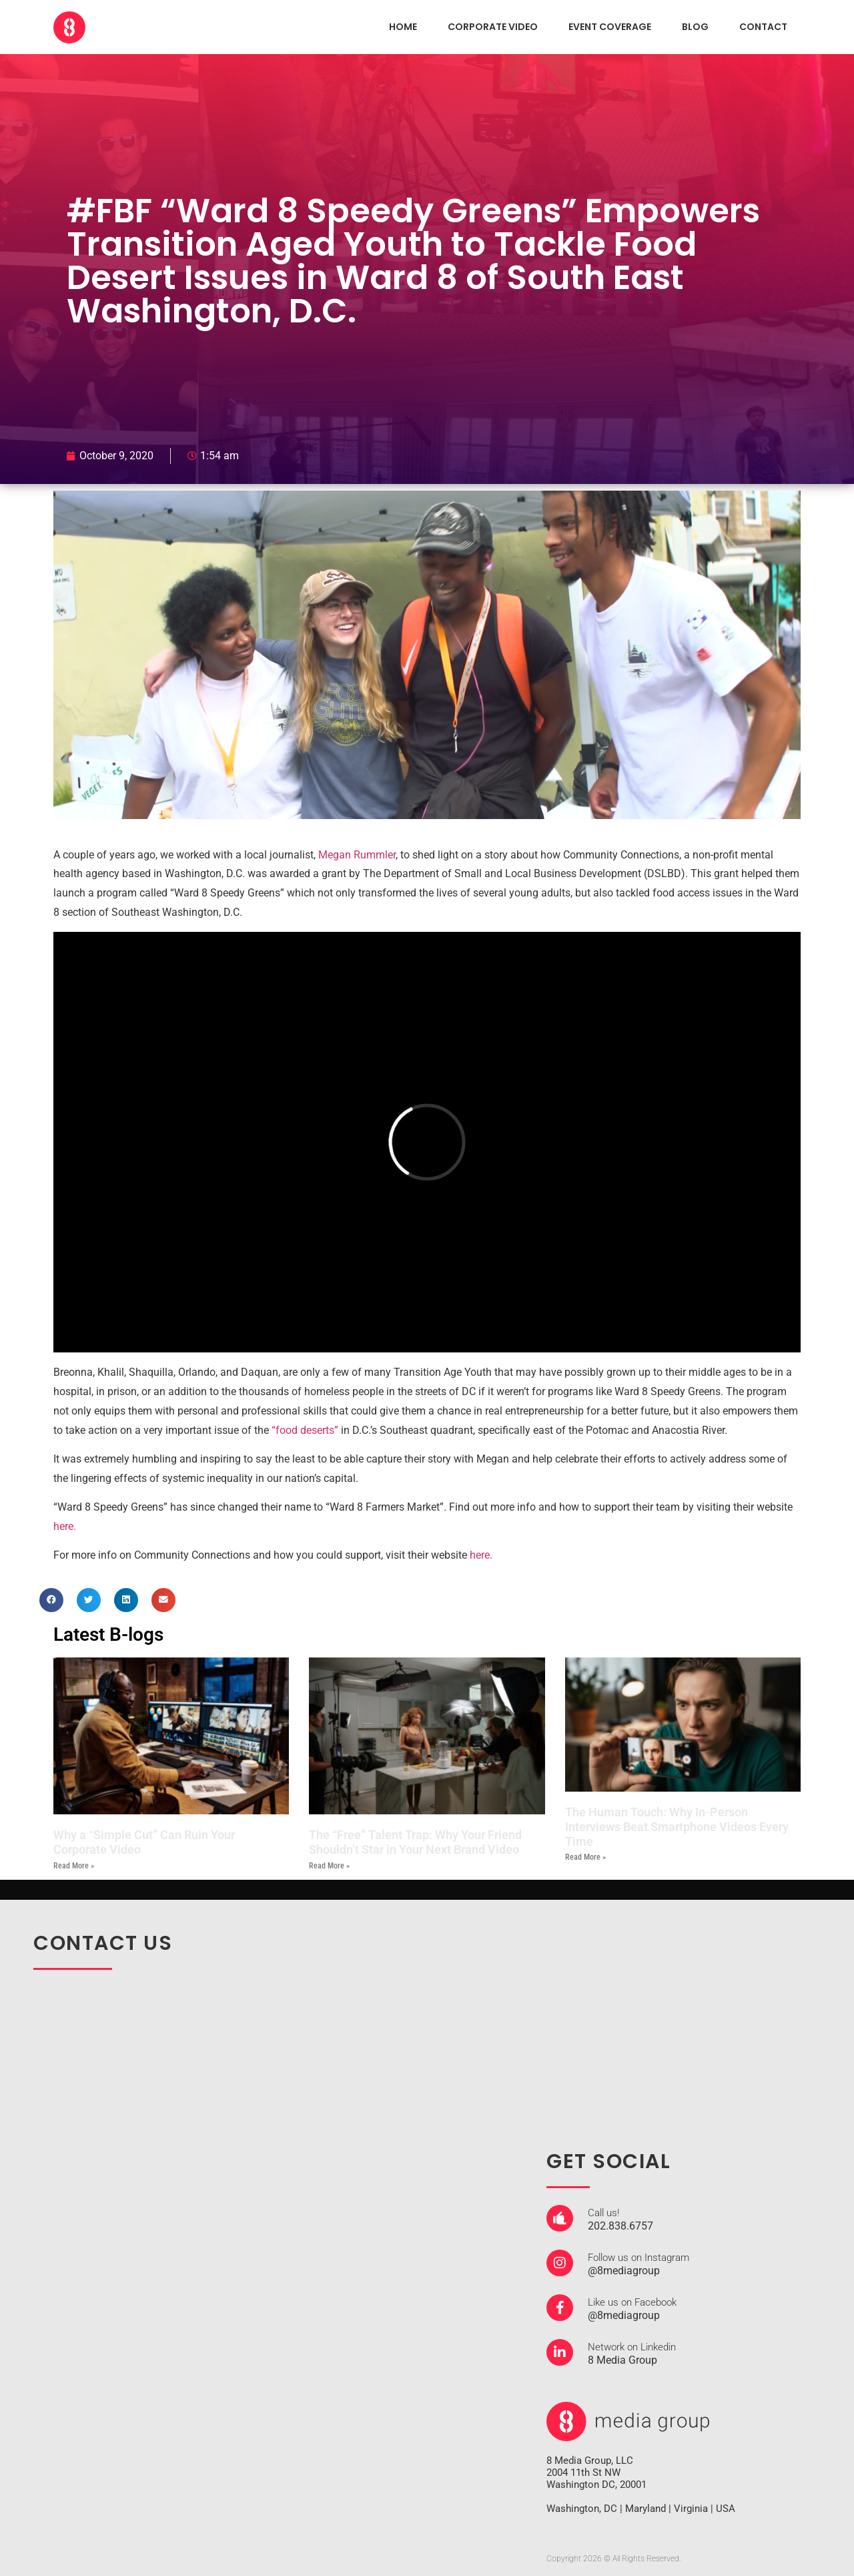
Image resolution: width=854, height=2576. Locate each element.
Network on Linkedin (632, 2347)
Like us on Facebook (632, 2302)
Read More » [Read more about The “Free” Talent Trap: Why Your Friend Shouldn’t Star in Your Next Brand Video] (329, 1865)
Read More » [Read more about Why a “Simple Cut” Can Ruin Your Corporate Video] (73, 1865)
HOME (403, 26)
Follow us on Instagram (638, 2258)
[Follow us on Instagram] (559, 2263)
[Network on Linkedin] (559, 2352)
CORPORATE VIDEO (493, 26)
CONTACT (763, 26)
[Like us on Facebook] (559, 2307)
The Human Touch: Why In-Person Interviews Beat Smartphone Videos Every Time (677, 1826)
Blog (695, 26)
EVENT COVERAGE (609, 26)
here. (64, 1526)
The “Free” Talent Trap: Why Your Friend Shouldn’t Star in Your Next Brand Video (415, 1842)
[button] (51, 1600)
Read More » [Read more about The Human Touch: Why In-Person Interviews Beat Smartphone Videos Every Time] (585, 1857)
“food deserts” (305, 1430)
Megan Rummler (357, 854)
